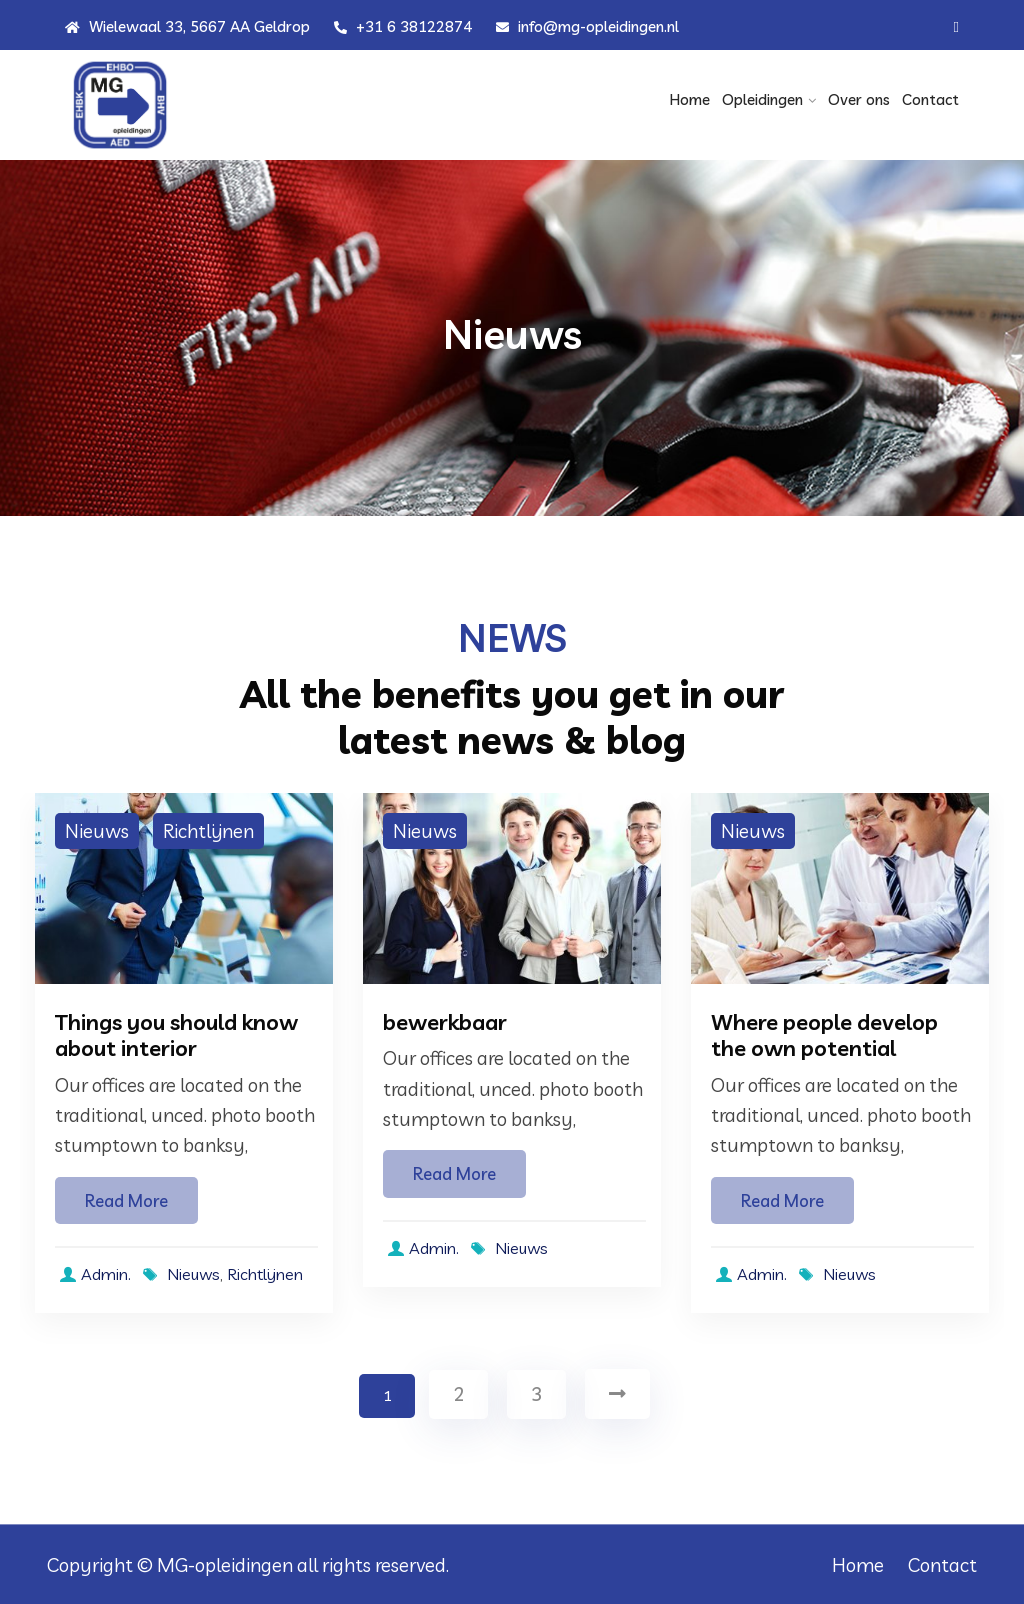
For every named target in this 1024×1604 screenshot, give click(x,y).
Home (690, 99)
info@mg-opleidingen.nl (587, 26)
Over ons (859, 99)
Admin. (93, 1274)
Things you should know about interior (176, 1035)
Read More (126, 1200)
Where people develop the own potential (824, 1035)
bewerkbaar (445, 1022)
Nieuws (97, 831)
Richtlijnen (208, 831)
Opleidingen (762, 99)
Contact (930, 99)
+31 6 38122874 (403, 26)
